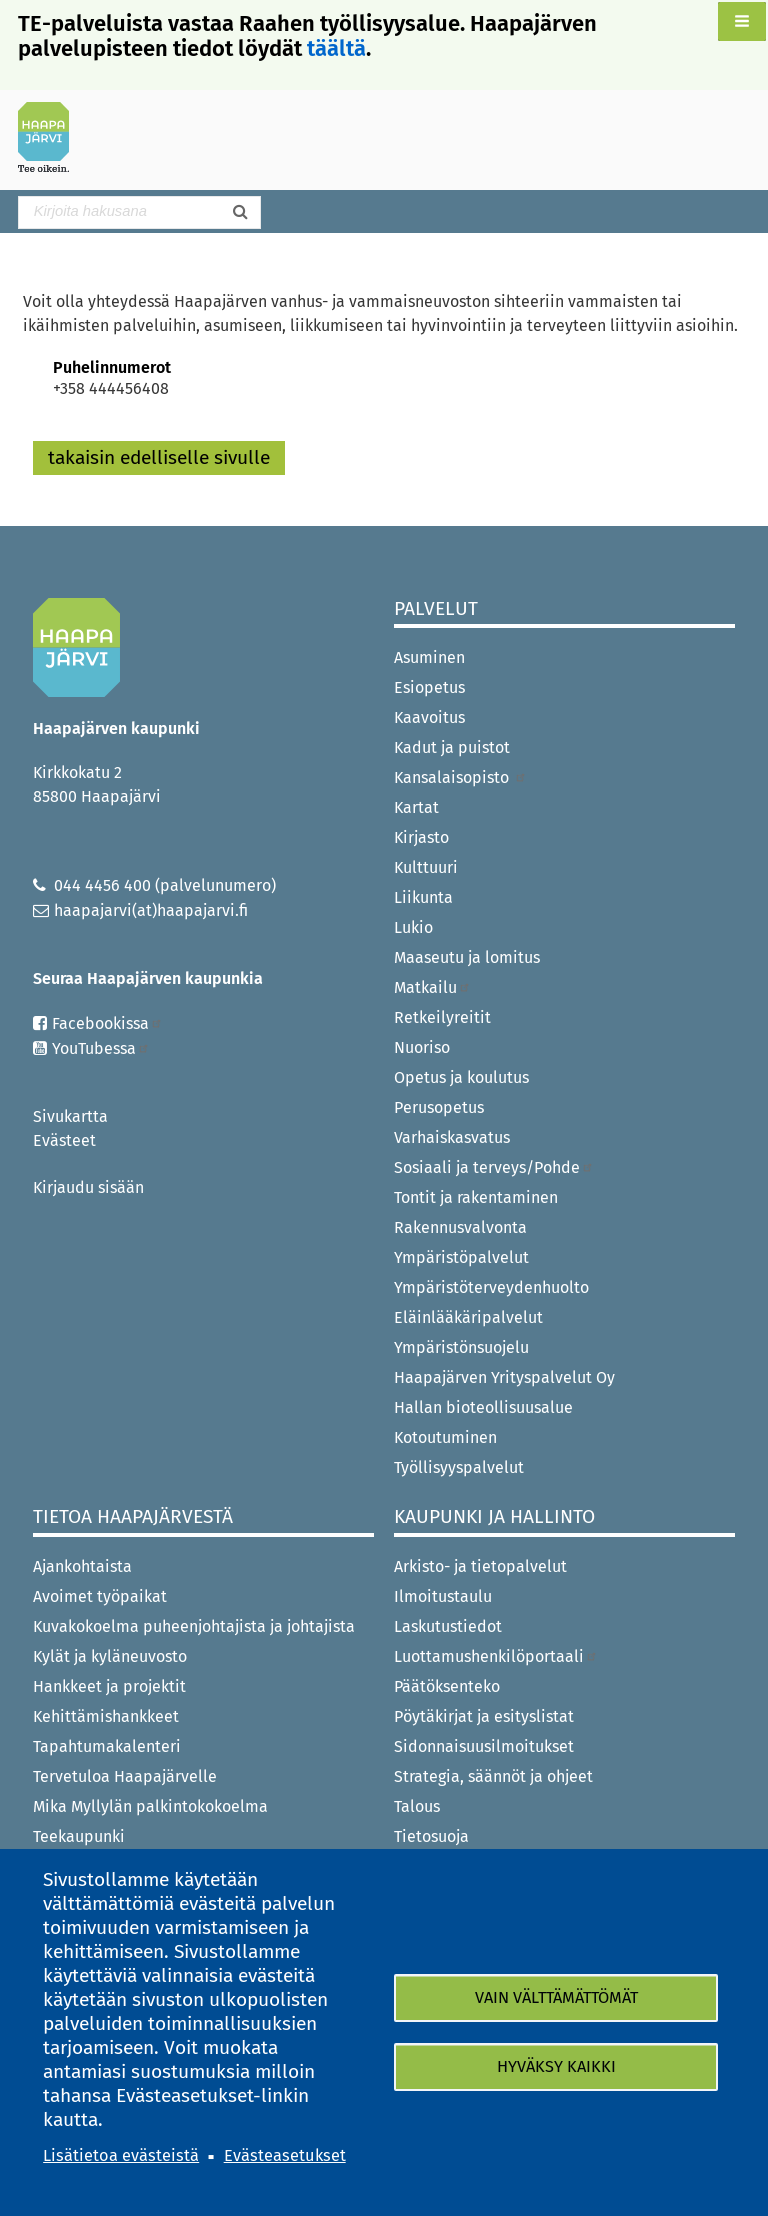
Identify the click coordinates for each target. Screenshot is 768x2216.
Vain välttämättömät (556, 1997)
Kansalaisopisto (460, 777)
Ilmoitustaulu (443, 1596)
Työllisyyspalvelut (459, 1467)
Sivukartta (70, 1116)
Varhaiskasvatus (452, 1137)
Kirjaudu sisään (88, 1187)
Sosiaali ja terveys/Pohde (494, 1167)
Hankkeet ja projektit (109, 1686)
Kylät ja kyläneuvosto (110, 1656)
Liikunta (423, 897)
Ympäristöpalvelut (461, 1257)
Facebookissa (107, 1023)
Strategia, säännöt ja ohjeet (493, 1776)
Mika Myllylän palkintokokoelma (150, 1806)
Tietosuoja (431, 1836)
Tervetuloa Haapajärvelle (125, 1776)
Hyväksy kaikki (556, 2066)
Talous (417, 1806)
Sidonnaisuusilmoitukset (484, 1746)
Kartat (416, 807)
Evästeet (64, 1140)
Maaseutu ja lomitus (467, 957)
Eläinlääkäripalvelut (468, 1317)
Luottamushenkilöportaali (496, 1656)
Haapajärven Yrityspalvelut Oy (504, 1377)
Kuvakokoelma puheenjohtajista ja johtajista (194, 1626)
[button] (742, 21)
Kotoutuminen (445, 1437)
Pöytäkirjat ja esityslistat (484, 1716)
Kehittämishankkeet (106, 1716)
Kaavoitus (429, 717)
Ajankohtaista (82, 1566)
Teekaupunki (79, 1836)
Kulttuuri (426, 867)
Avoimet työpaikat (100, 1596)
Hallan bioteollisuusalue (483, 1407)
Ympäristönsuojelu (461, 1347)
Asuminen (429, 657)
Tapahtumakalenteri (107, 1746)
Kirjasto (421, 837)
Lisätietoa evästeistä (121, 2155)
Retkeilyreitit (442, 1017)
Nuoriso (422, 1047)
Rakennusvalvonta (460, 1227)
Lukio (413, 927)
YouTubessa (101, 1048)
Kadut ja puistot (452, 747)
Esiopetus (429, 687)
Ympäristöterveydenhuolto (491, 1287)
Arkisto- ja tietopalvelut (480, 1566)
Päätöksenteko (447, 1686)
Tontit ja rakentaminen (476, 1197)
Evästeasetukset (285, 2155)
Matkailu (432, 987)
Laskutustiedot (448, 1626)
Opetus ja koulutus (461, 1077)
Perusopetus (439, 1107)
